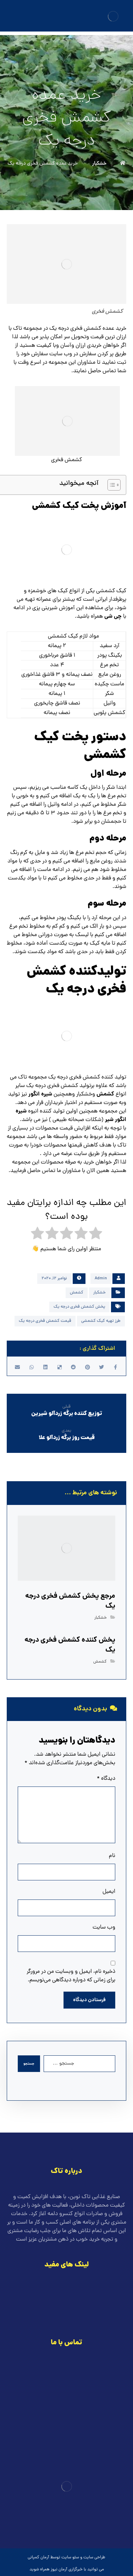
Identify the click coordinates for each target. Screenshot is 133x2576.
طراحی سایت (94, 2557)
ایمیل (108, 1891)
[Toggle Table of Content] (110, 485)
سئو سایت (70, 2557)
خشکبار (99, 1293)
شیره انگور (41, 1094)
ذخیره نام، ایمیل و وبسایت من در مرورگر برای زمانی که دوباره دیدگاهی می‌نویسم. (71, 1976)
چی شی (113, 616)
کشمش (105, 1094)
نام (112, 1856)
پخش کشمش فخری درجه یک (79, 1307)
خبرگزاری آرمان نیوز (67, 2569)
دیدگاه (106, 1778)
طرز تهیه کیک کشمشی (101, 1321)
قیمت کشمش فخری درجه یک (45, 1321)
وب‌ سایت (104, 1927)
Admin (101, 1278)
